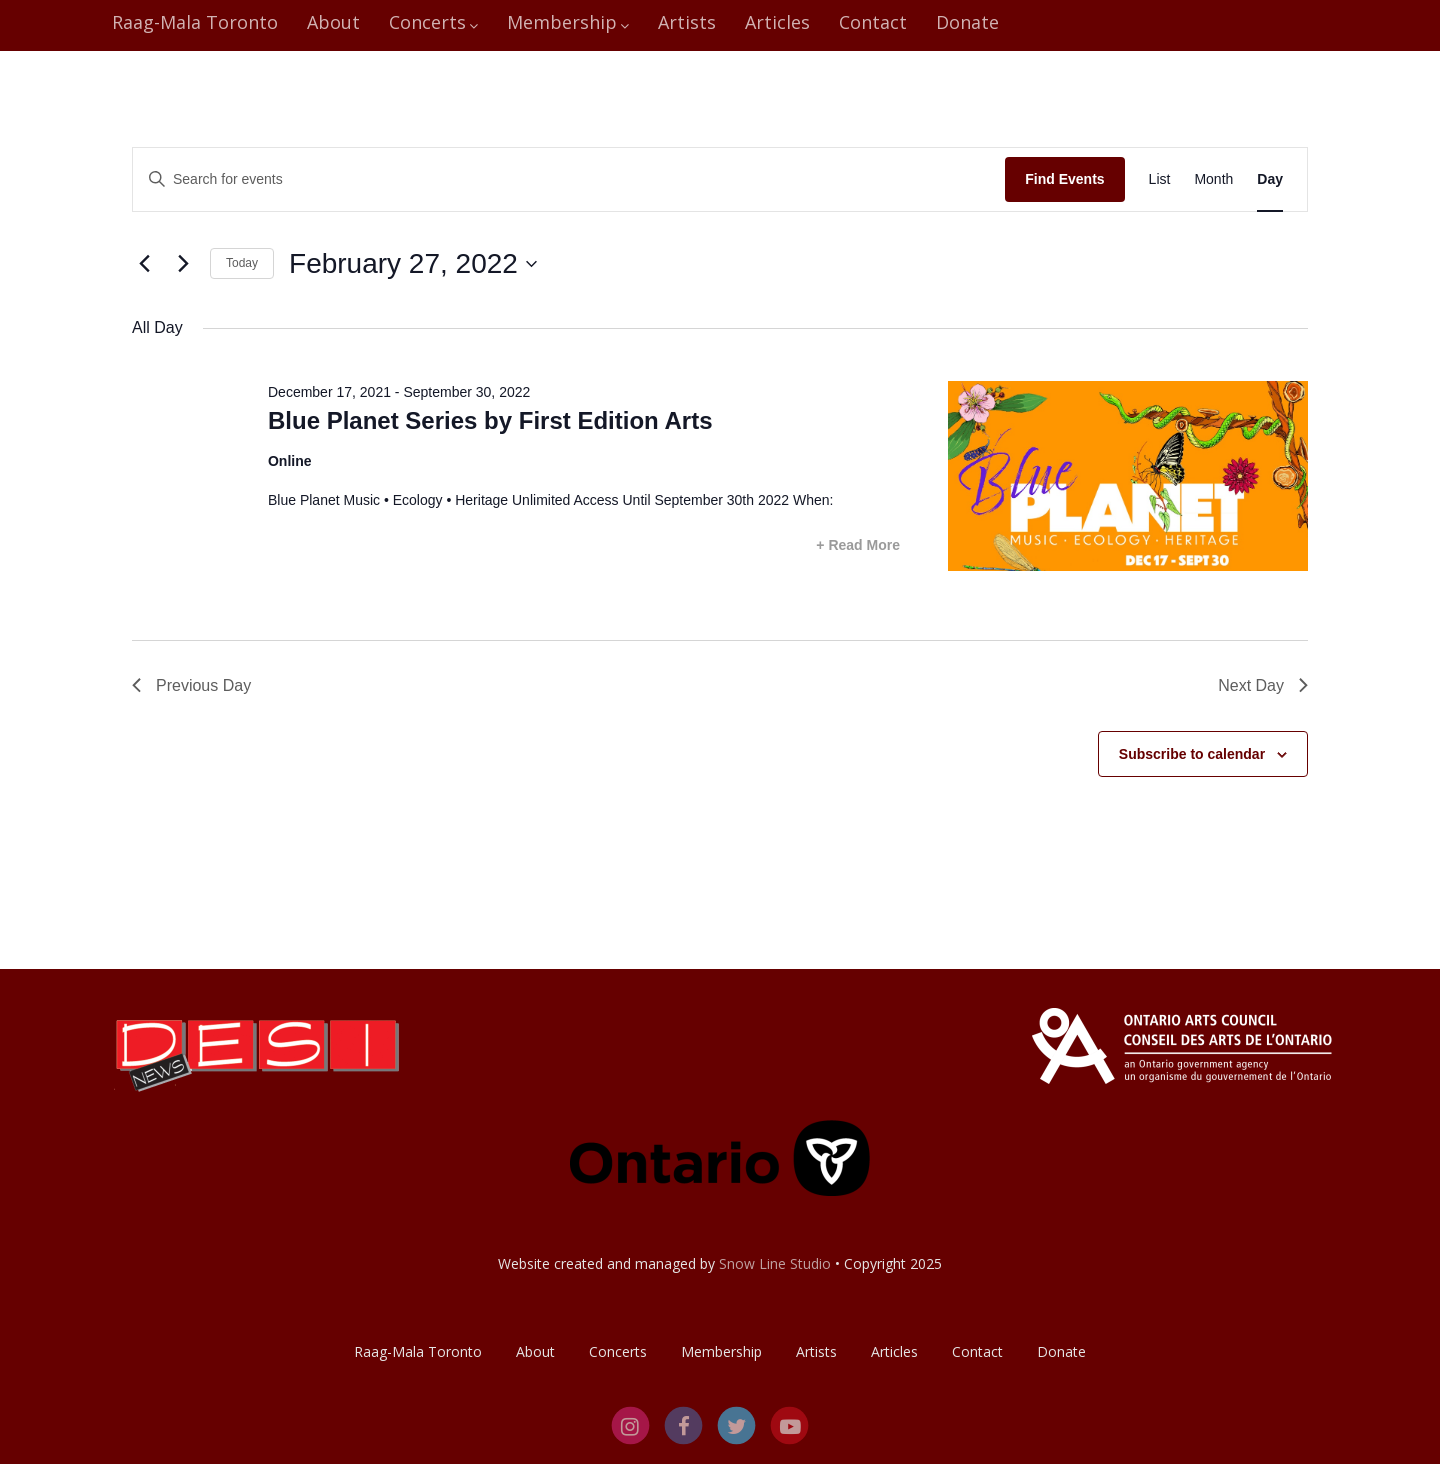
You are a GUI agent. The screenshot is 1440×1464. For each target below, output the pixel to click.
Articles (777, 22)
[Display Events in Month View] (1213, 179)
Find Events (1064, 179)
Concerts (433, 22)
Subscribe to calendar (1192, 754)
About (333, 22)
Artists (687, 22)
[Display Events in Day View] (1270, 179)
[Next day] (183, 264)
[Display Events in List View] (1160, 179)
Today (242, 263)
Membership (568, 22)
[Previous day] (144, 264)
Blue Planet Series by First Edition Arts (490, 420)
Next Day (1263, 685)
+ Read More (858, 545)
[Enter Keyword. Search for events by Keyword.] (569, 179)
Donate (967, 22)
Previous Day (191, 685)
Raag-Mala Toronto (195, 22)
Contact (873, 22)
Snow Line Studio (775, 1263)
